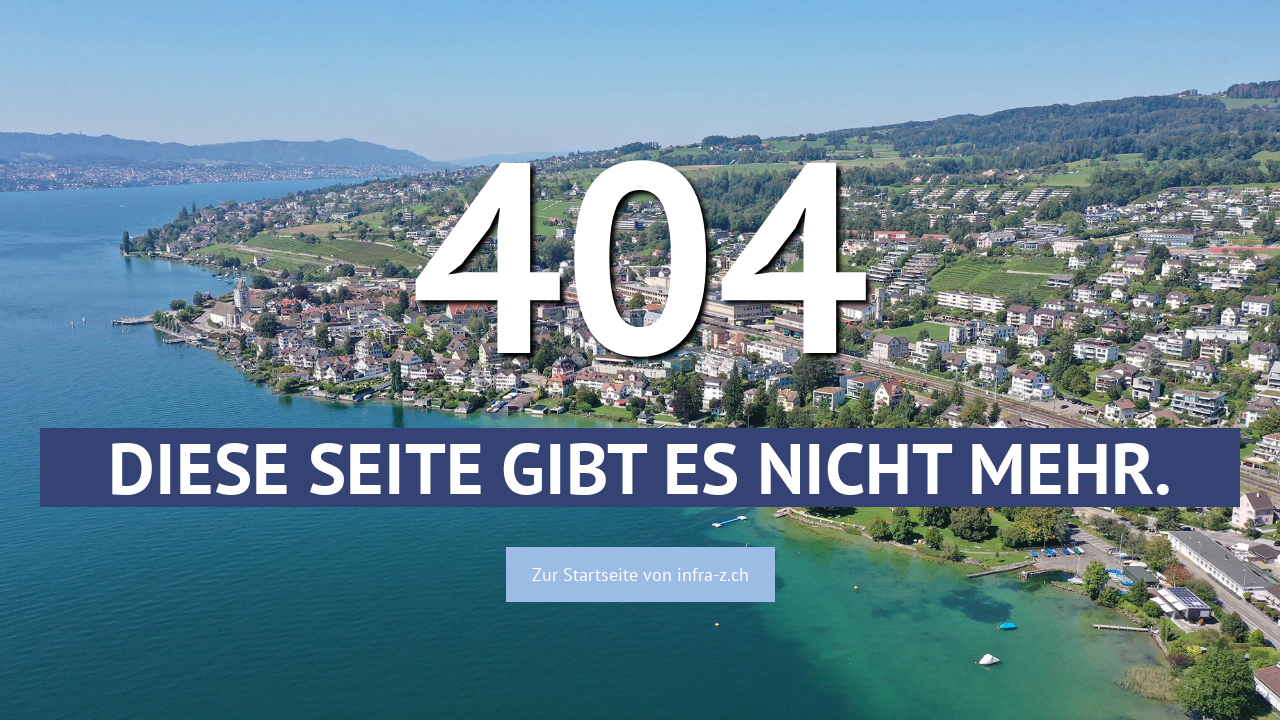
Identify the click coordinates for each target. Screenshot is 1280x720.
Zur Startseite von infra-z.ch (640, 574)
